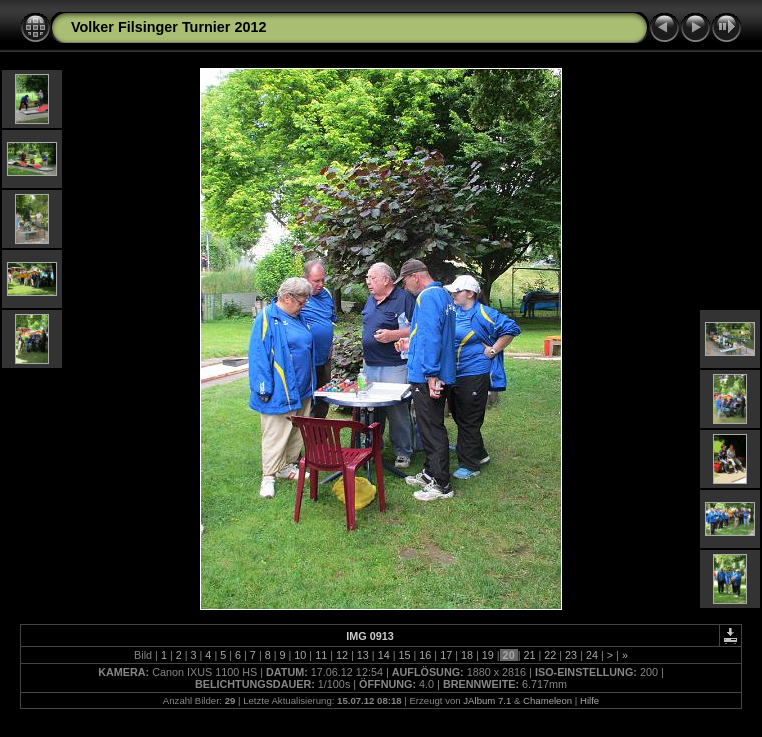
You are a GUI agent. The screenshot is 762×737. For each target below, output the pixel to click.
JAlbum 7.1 (487, 700)
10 (300, 655)
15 (404, 655)
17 (446, 655)
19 (488, 655)
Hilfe (589, 700)
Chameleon (547, 700)
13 (363, 655)
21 (529, 655)
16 (425, 655)
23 (571, 655)
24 (592, 655)
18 (467, 655)
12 (342, 655)
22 (550, 655)
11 (321, 655)
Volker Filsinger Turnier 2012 (168, 27)
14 (384, 655)
